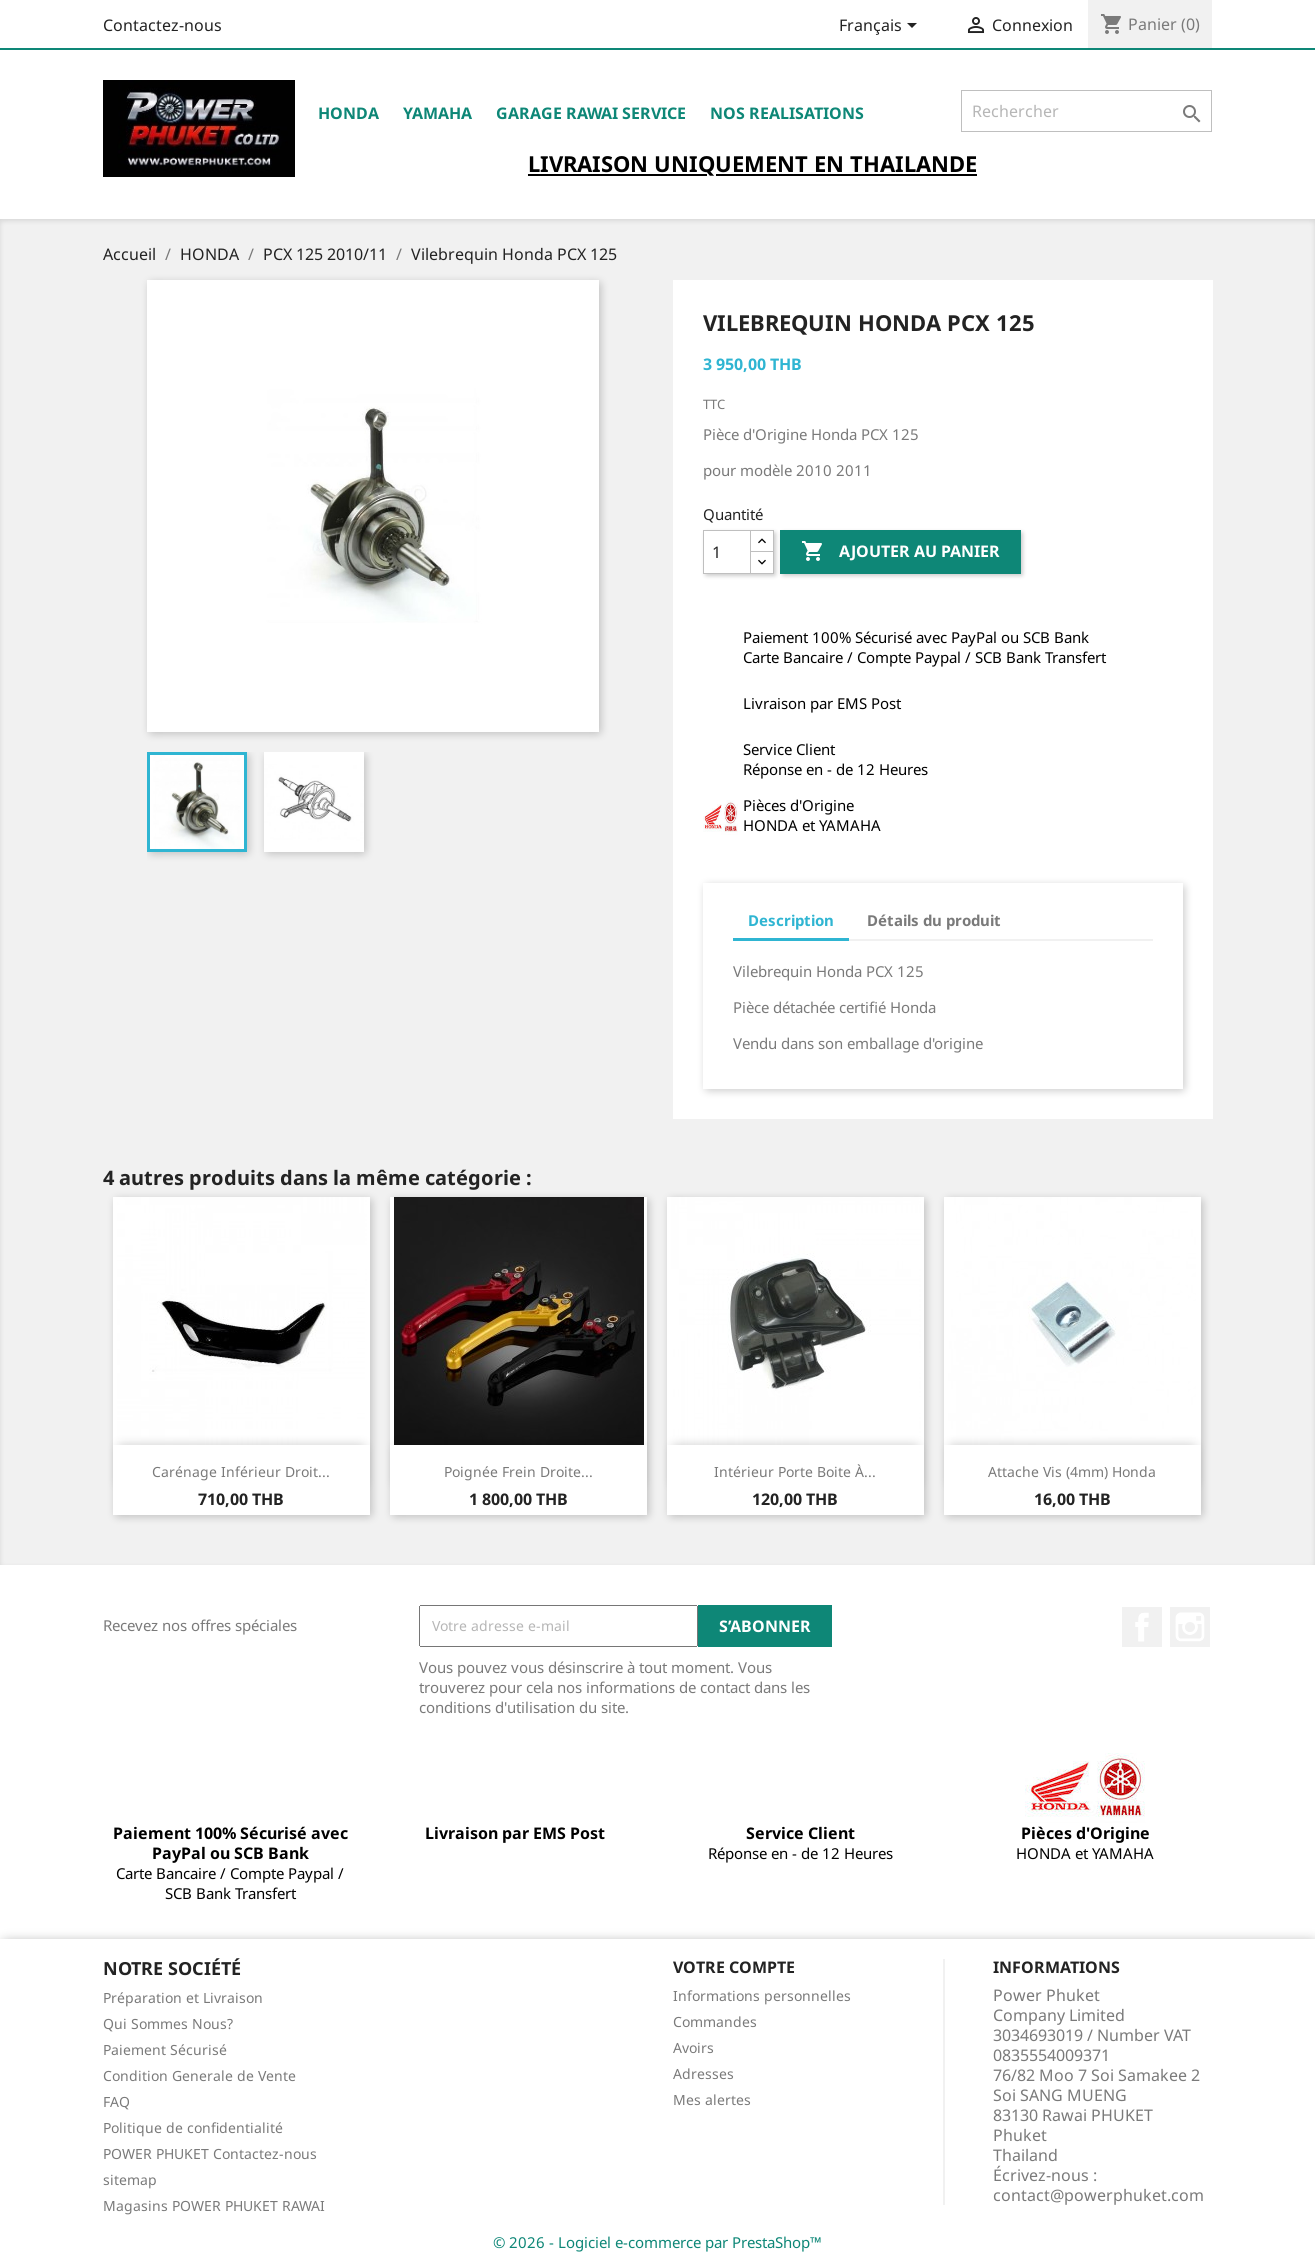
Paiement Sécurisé (165, 2049)
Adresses (703, 2073)
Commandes (715, 2021)
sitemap (130, 2179)
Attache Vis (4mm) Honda (1072, 1471)
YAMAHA (437, 113)
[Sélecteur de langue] (881, 27)
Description (791, 920)
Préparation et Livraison (183, 1997)
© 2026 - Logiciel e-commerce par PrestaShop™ (657, 2242)
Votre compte (734, 1967)
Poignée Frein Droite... (518, 1471)
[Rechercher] (1086, 111)
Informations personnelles (762, 1995)
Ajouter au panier (900, 552)
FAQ (116, 2101)
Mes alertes (712, 2099)
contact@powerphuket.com (1098, 2195)
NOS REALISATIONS (787, 113)
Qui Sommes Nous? (168, 2023)
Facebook (1142, 1627)
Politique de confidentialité (193, 2127)
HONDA (348, 113)
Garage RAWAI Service (591, 113)
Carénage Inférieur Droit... (241, 1471)
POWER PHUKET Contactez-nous (210, 2153)
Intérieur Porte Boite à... (795, 1471)
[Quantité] (727, 552)
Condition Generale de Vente (199, 2075)
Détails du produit (934, 920)
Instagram (1190, 1627)
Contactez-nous (162, 25)
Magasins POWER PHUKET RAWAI (214, 2205)
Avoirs (693, 2047)
